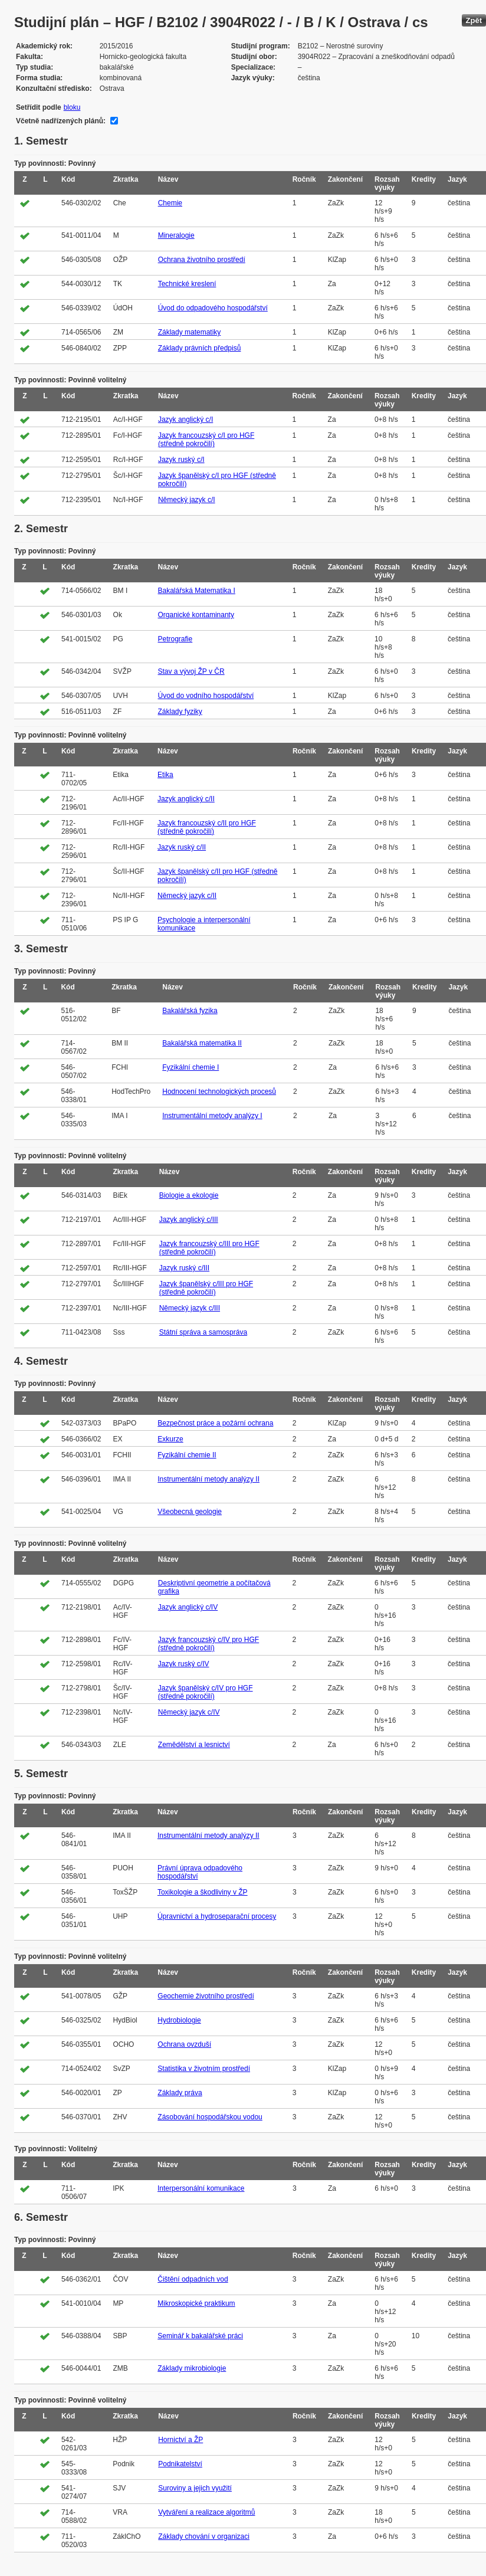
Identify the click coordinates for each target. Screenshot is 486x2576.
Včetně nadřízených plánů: (61, 121)
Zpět (474, 20)
